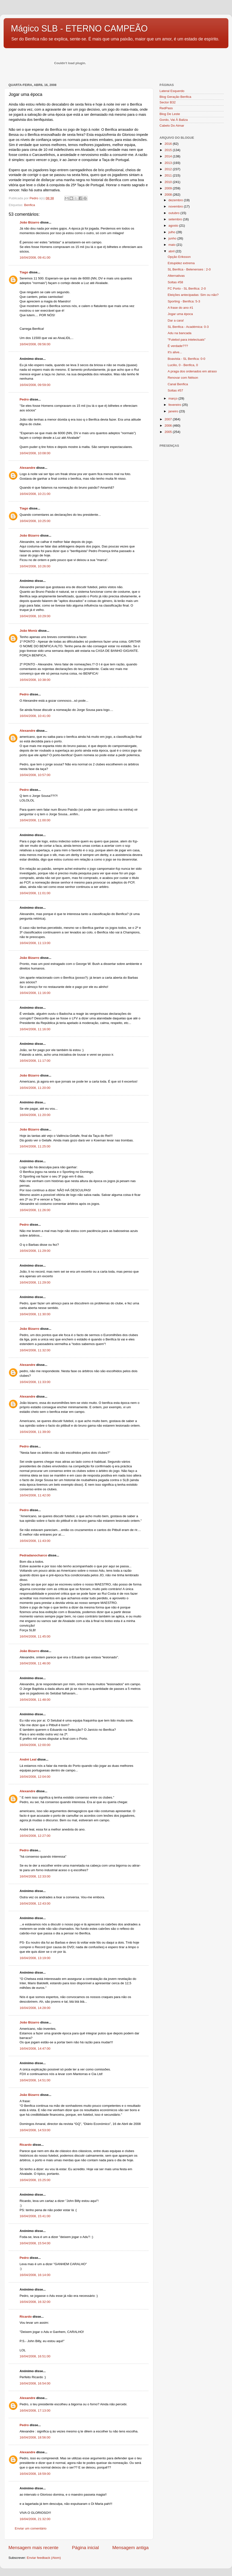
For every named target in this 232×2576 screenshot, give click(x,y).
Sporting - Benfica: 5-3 (184, 301)
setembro (175, 219)
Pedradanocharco (33, 1555)
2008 (169, 194)
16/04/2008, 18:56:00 (35, 2437)
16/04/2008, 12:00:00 (35, 1745)
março (173, 398)
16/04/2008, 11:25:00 (35, 1146)
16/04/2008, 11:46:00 (35, 1663)
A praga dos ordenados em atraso (192, 371)
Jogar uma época (180, 314)
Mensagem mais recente (33, 2547)
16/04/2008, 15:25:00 (35, 2180)
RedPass (166, 108)
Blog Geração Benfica (175, 97)
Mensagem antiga (130, 2547)
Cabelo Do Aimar (172, 125)
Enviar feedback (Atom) (44, 2558)
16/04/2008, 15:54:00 (35, 2243)
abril (171, 251)
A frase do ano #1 (180, 307)
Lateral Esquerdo (172, 91)
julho (172, 232)
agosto (173, 225)
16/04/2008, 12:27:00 (35, 1836)
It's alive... (175, 352)
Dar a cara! (176, 320)
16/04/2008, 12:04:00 (35, 1776)
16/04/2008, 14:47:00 (35, 2048)
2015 (169, 150)
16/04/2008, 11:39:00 (35, 1432)
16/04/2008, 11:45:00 (35, 1636)
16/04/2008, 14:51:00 (35, 2080)
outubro (174, 213)
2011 (169, 175)
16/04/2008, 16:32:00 (35, 2302)
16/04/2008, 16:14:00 (35, 2275)
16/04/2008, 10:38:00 (35, 680)
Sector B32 (168, 102)
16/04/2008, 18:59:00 (35, 2474)
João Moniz (28, 630)
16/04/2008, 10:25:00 (35, 521)
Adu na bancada (179, 333)
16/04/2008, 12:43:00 (35, 1903)
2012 (169, 169)
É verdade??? (178, 346)
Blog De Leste (170, 114)
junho (172, 238)
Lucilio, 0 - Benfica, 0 (183, 365)
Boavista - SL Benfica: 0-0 (186, 359)
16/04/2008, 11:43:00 (35, 1541)
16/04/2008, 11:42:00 (35, 1495)
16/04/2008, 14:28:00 (35, 2008)
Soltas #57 (175, 390)
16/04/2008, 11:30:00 (35, 1314)
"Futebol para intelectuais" (187, 339)
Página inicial (85, 2547)
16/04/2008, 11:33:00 (35, 1382)
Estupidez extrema (181, 263)
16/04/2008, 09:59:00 (35, 385)
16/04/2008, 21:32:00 (35, 2519)
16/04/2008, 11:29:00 (35, 1251)
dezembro (176, 200)
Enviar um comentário (30, 2528)
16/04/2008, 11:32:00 (35, 1350)
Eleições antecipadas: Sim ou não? (193, 295)
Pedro (24, 399)
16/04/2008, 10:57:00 (35, 775)
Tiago (24, 272)
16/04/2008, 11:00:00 (35, 820)
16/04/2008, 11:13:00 (35, 943)
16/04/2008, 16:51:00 (35, 2356)
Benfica (29, 205)
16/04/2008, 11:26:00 (35, 1210)
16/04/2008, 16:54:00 (35, 2383)
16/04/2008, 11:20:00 (35, 1088)
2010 (169, 182)
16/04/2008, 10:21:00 (35, 494)
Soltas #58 (175, 282)
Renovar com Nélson (183, 377)
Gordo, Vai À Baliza (174, 120)
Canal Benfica (178, 384)
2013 (169, 163)
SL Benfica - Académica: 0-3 (188, 327)
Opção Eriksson (179, 257)
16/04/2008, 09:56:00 (35, 344)
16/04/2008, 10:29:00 (35, 616)
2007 (169, 419)
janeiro (173, 411)
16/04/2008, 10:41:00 (35, 716)
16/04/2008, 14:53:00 (35, 2130)
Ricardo (26, 2144)
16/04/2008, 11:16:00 (35, 993)
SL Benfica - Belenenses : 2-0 (189, 269)
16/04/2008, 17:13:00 (35, 2410)
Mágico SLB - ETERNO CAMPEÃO (79, 28)
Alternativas (176, 275)
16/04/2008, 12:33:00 (35, 1876)
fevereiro (175, 405)
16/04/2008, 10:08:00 (35, 453)
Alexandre (27, 467)
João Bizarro (29, 222)
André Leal (28, 1759)
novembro (176, 206)
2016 (169, 144)
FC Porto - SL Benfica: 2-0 (187, 288)
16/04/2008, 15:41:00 (35, 2216)
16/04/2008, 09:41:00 (35, 257)
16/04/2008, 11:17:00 (35, 1060)
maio (172, 244)
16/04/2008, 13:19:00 (35, 1958)
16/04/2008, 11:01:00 (35, 893)
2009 (169, 188)
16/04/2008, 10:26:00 (35, 566)
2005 (169, 432)
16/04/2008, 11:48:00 (35, 1699)
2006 (169, 425)
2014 (169, 156)
